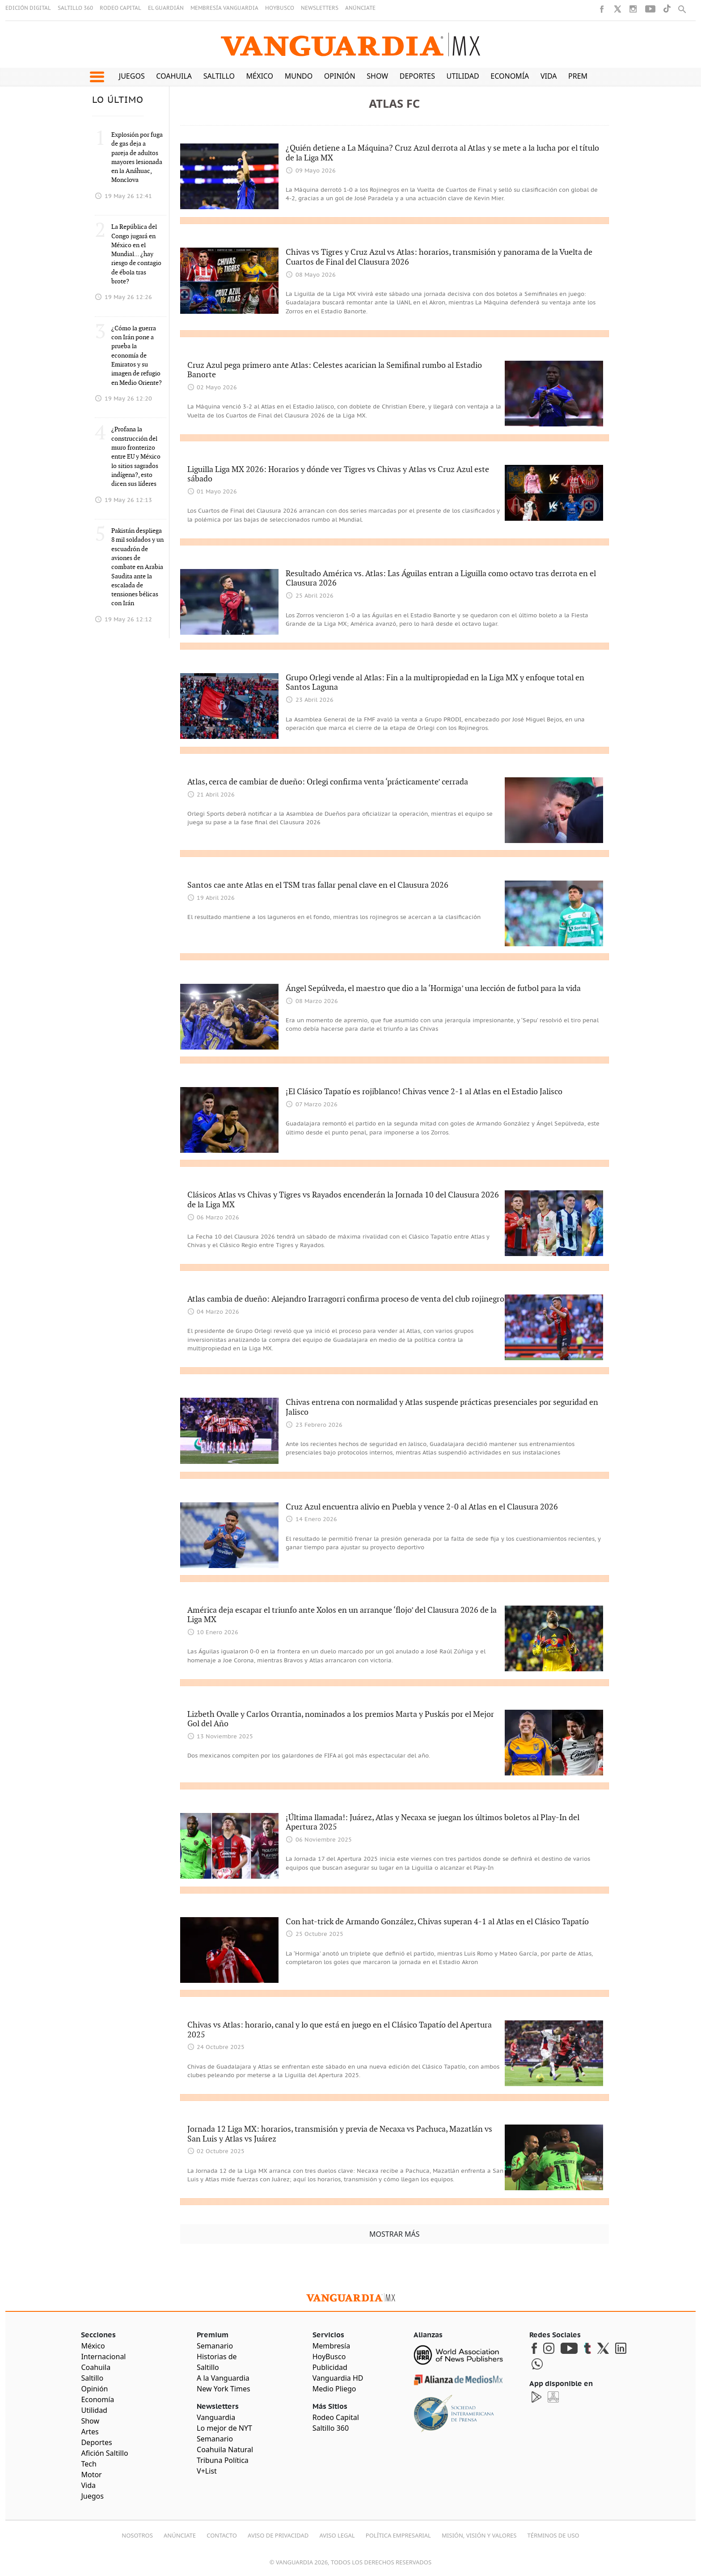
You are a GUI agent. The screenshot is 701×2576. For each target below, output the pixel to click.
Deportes (417, 76)
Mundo (299, 76)
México (260, 76)
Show (377, 76)
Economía (509, 76)
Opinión (339, 76)
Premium (585, 76)
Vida (549, 76)
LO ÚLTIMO (118, 100)
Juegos (132, 76)
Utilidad (463, 76)
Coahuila (174, 76)
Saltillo (219, 76)
